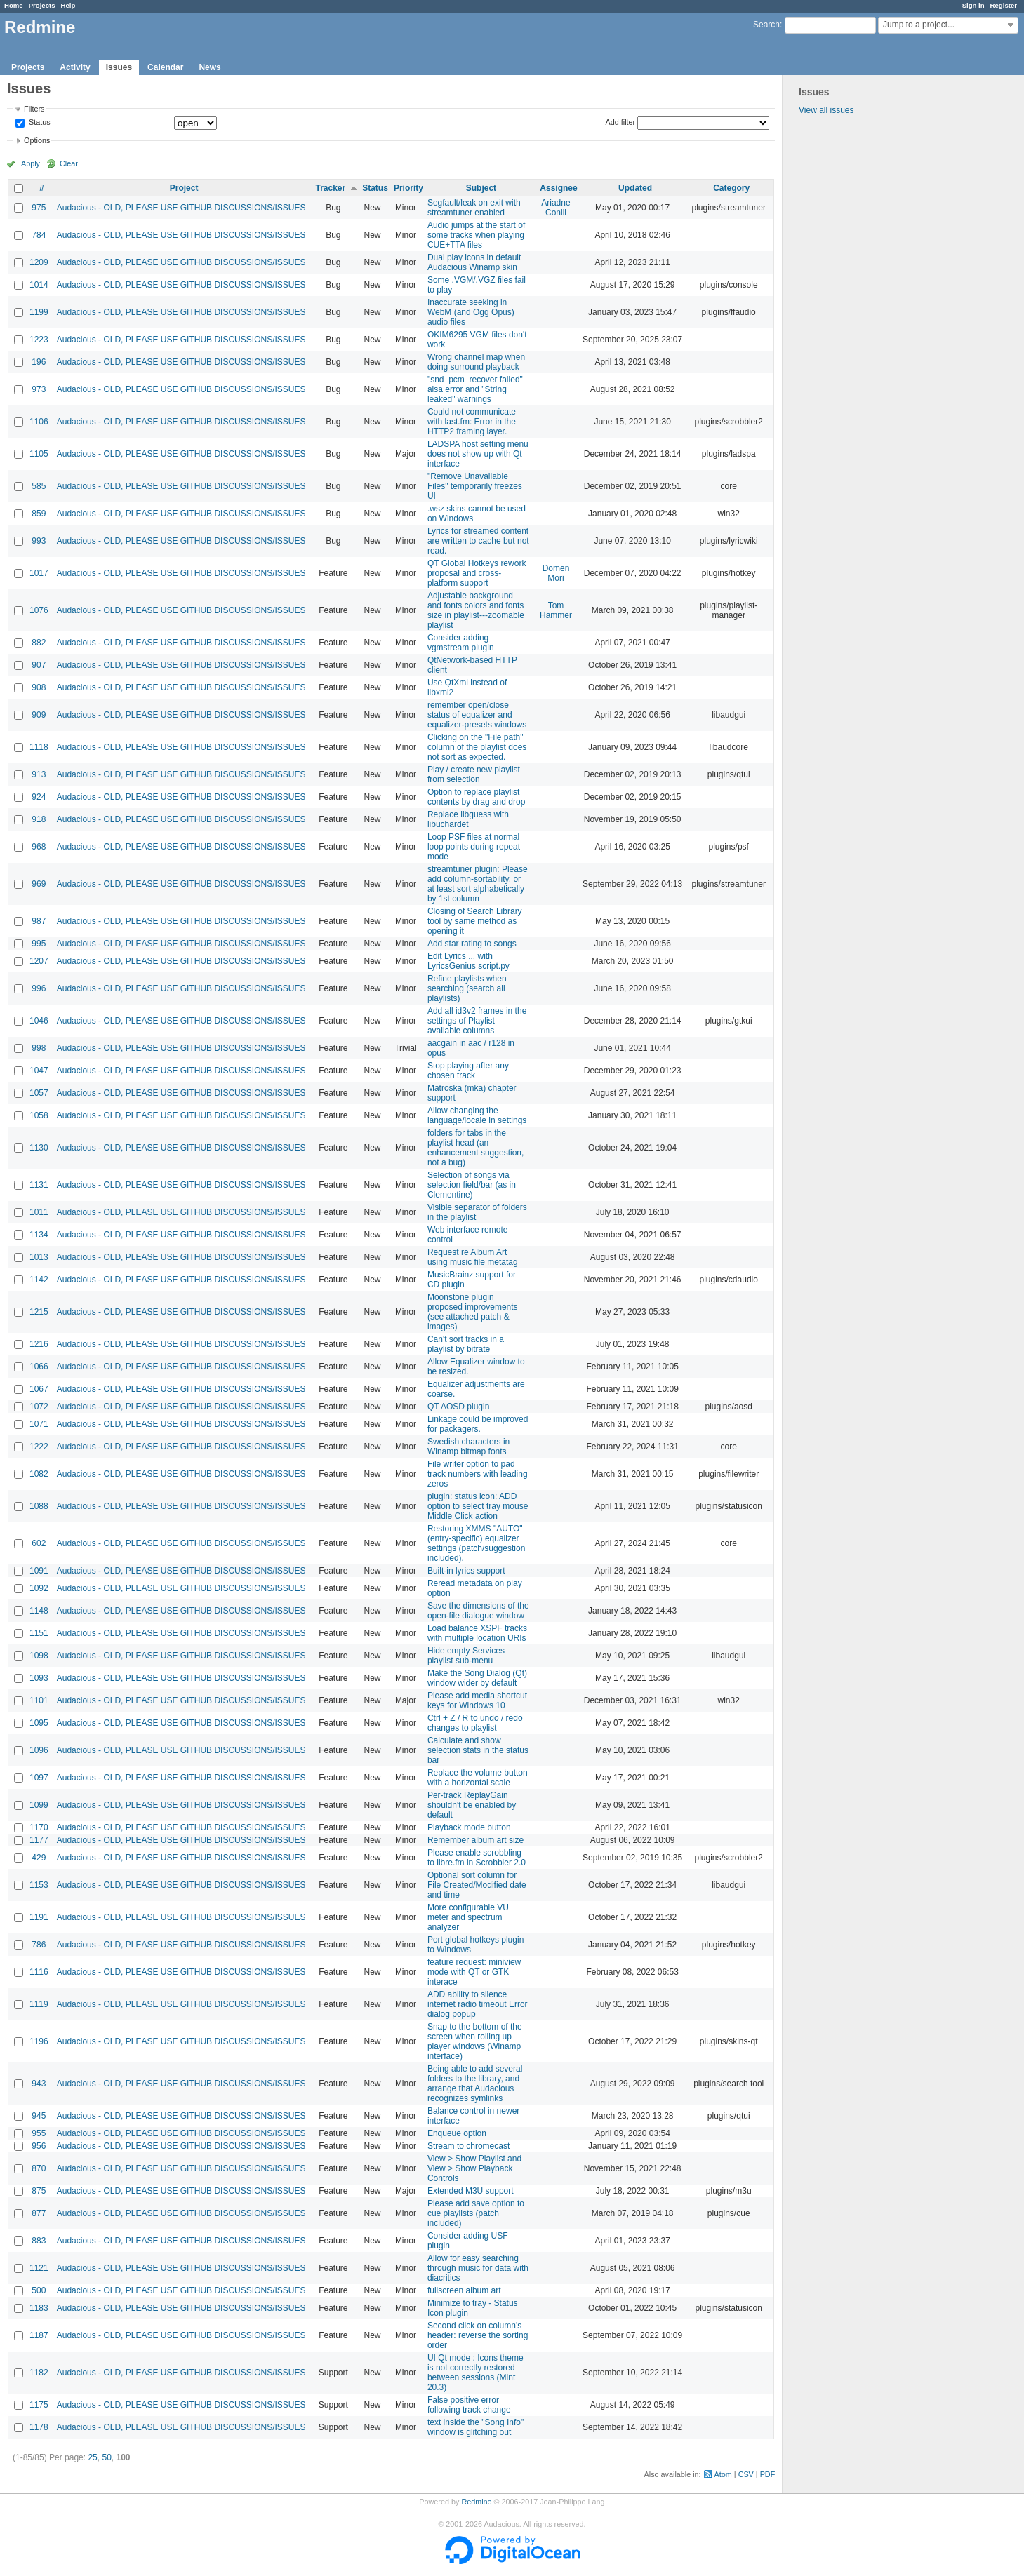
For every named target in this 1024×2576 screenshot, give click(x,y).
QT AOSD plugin (458, 1406)
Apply (30, 163)
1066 (38, 1366)
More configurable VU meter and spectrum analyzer (468, 1917)
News (209, 67)
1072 (38, 1406)
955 (39, 2133)
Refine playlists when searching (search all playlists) (467, 988)
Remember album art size (475, 1840)
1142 (38, 1279)
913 (39, 774)
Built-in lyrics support (466, 1571)
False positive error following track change (469, 2405)
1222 (38, 1446)
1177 (38, 1840)
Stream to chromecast (468, 2146)
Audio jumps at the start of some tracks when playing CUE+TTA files (476, 235)
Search (766, 24)
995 (39, 943)
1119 (38, 2004)
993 (39, 541)
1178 (38, 2427)
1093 (38, 1678)
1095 (38, 1723)
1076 (38, 610)
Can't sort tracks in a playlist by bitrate (465, 1344)
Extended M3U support (470, 2191)
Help (68, 5)
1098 (38, 1656)
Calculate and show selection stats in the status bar (477, 1750)
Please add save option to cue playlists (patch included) (475, 2213)
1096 (38, 1750)
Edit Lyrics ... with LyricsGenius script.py (468, 961)
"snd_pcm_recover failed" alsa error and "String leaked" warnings (475, 389)
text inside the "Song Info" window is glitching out (475, 2427)
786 (39, 1945)
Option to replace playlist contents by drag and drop (476, 797)
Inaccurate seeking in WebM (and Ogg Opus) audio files (470, 312)
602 (39, 1543)
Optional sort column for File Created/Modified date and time (476, 1885)
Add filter (621, 122)
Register (1003, 5)
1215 (38, 1312)
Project (184, 188)
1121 (38, 2268)
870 (39, 2168)
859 (39, 513)
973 (39, 389)
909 (39, 715)
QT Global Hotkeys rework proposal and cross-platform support (476, 573)
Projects (42, 5)
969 (39, 884)
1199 (38, 312)
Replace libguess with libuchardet (468, 819)
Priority (408, 188)
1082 (38, 1474)
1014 (38, 285)
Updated (635, 188)
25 (92, 2457)
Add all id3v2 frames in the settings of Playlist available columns (476, 1020)
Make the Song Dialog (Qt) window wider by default (477, 1678)
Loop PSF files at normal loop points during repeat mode (473, 846)
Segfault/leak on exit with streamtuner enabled (474, 207)
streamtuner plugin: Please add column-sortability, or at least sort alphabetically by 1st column (477, 884)
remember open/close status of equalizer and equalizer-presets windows (476, 715)
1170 (38, 1827)
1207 (38, 961)
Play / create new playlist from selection (473, 774)
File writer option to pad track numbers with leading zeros (477, 1474)
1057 (38, 1093)
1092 (38, 1588)
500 (39, 2290)
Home (13, 5)
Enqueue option (456, 2133)
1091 (38, 1571)
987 (39, 921)
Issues (119, 67)
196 (39, 362)
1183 (38, 2308)
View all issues (826, 110)
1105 (38, 454)
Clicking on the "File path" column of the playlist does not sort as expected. (476, 747)
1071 (38, 1424)
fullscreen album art (464, 2290)
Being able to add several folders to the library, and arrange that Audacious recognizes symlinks (474, 2083)
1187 (38, 2335)
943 (39, 2083)
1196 (38, 2041)
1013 (38, 1257)
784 (39, 235)
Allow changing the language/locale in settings (476, 1115)
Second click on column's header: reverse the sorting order (477, 2335)
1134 (38, 1235)
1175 (38, 2405)
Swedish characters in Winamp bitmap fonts (468, 1446)
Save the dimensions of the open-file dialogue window (478, 1611)
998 (39, 1048)
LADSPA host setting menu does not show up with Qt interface (477, 454)
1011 (38, 1212)
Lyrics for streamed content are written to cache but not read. (478, 541)
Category (731, 188)
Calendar (165, 67)
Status (39, 123)
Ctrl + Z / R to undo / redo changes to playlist (475, 1723)
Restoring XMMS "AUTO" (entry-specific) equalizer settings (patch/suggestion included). (476, 1543)
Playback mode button (469, 1827)
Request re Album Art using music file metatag (472, 1257)
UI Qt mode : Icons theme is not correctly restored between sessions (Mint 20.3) (475, 2372)
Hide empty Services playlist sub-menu (466, 1655)
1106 (38, 422)
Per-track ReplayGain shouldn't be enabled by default (471, 1805)
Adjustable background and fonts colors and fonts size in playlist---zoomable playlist (475, 610)
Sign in (973, 5)
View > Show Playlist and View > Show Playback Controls (474, 2168)
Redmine (476, 2501)
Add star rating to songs (472, 943)
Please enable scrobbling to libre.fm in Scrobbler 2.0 (476, 1857)
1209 (38, 262)
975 (39, 208)
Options (37, 140)
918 (39, 819)
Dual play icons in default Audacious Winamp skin (474, 262)
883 (39, 2241)
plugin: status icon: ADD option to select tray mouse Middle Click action (477, 1506)
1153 (38, 1885)
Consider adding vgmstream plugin (460, 642)
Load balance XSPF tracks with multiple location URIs (477, 1633)
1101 (38, 1700)
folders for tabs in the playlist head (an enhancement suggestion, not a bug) (475, 1147)
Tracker (330, 188)
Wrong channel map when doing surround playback (476, 362)
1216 (38, 1344)
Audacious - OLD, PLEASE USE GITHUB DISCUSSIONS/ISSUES (181, 208)
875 (39, 2191)
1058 (38, 1115)
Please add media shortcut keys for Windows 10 (477, 1700)
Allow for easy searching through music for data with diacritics (477, 2268)
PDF (768, 2474)
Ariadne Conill (555, 207)
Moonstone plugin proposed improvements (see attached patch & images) (472, 1311)
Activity (75, 67)
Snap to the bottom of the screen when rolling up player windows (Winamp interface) (474, 2041)
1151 (38, 1633)
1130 (38, 1148)
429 (39, 1858)
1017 (38, 573)
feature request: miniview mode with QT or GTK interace (474, 1972)
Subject (481, 188)
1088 (38, 1506)
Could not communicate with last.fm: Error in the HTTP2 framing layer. (471, 421)
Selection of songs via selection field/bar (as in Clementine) (471, 1185)
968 (39, 847)
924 (39, 797)
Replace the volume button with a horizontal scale (477, 1777)
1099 (38, 1805)
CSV (746, 2474)
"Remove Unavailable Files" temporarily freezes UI (474, 486)
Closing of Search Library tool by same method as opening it (474, 921)
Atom (723, 2474)
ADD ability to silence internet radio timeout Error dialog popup (477, 2004)
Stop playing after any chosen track (468, 1070)
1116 (38, 1972)
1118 (38, 747)
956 (39, 2146)
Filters (34, 109)
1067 (38, 1389)
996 (39, 988)
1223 (38, 339)
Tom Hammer (556, 610)
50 (106, 2457)
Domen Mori (556, 573)
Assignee (558, 188)
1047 (38, 1070)
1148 (38, 1611)
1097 (38, 1778)
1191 (38, 1917)
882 (39, 643)
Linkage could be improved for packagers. (477, 1424)
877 (39, 2213)
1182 (38, 2372)
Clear (69, 163)
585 (39, 486)
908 (39, 687)
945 (39, 2116)
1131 (38, 1185)
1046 (38, 1021)
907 (39, 665)
